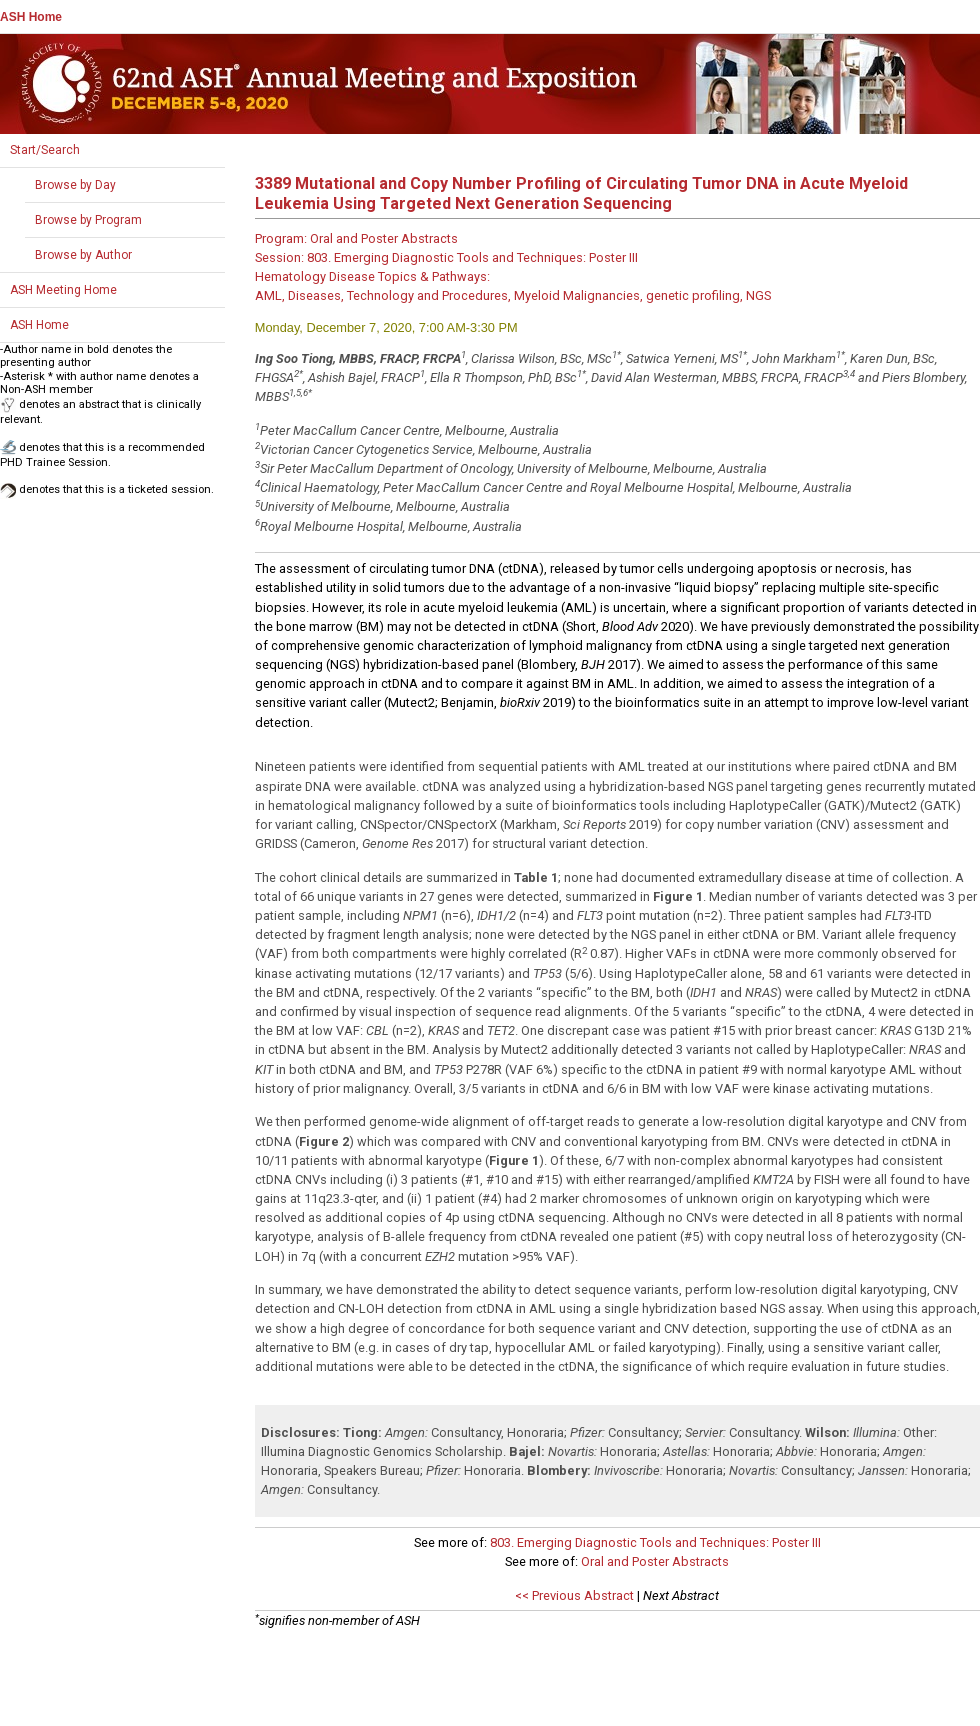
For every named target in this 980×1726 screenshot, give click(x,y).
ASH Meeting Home (63, 290)
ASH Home (31, 17)
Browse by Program (88, 220)
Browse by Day (75, 185)
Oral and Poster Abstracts (655, 1561)
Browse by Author (83, 255)
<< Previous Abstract (574, 1595)
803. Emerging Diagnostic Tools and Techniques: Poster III (655, 1542)
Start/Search (45, 150)
